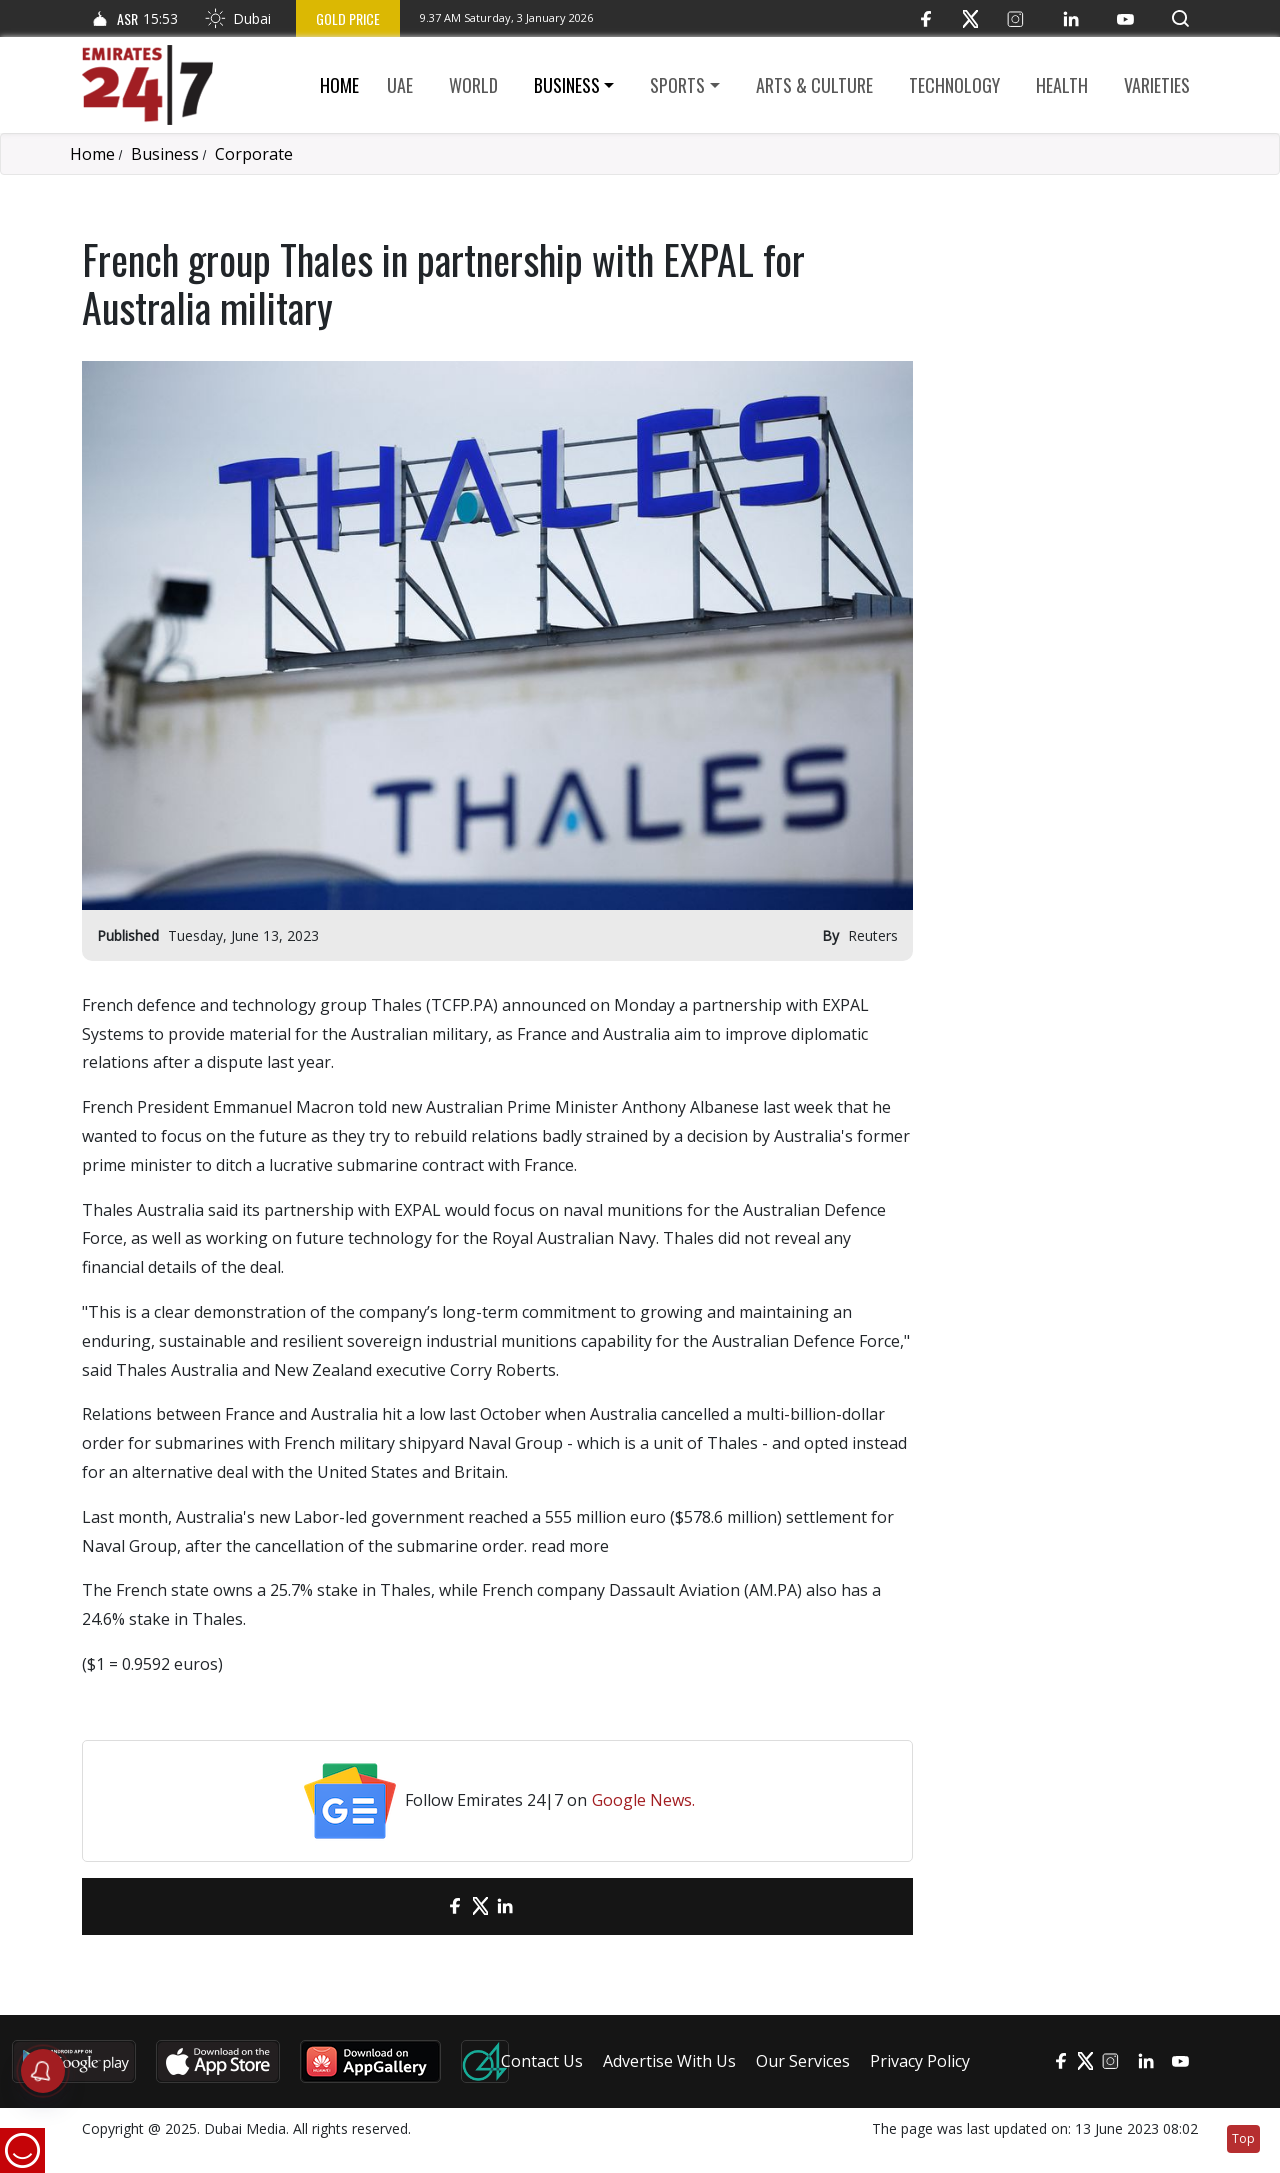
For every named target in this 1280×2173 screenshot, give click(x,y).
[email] (420, 1906)
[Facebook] (925, 18)
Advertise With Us (669, 2061)
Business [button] (567, 85)
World (473, 85)
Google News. (643, 1800)
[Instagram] (1015, 18)
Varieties (1157, 85)
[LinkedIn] (1070, 18)
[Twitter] (970, 18)
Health (1062, 85)
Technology (954, 85)
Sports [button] (677, 85)
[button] (1180, 18)
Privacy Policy (920, 2061)
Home (339, 85)
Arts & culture (814, 85)
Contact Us (542, 2061)
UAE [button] (400, 85)
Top (1243, 2138)
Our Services (803, 2061)
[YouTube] (1125, 18)
